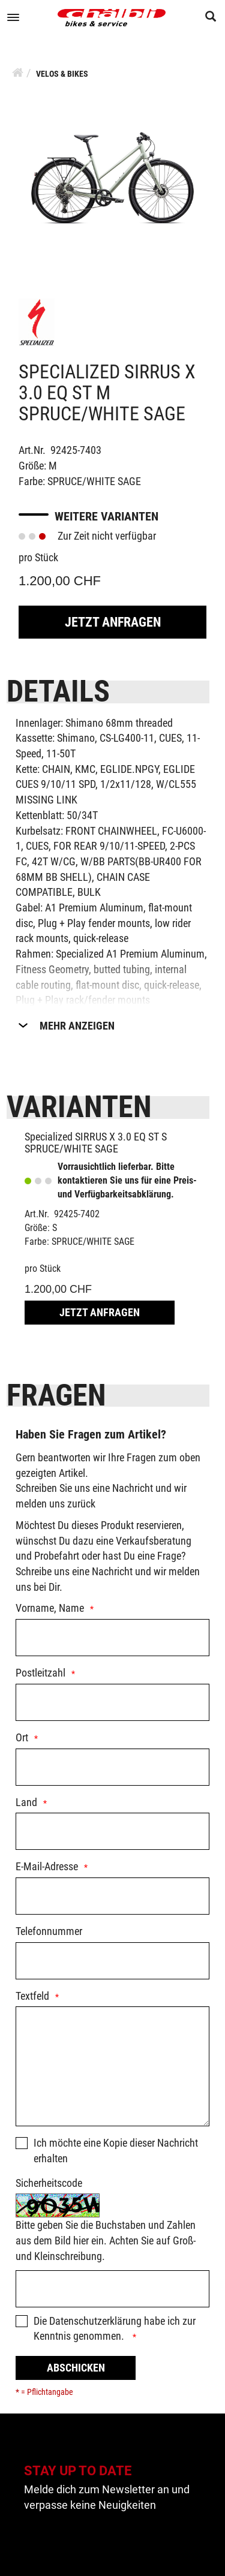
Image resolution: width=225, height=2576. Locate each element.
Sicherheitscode (49, 2183)
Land (26, 1802)
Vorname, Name (50, 1608)
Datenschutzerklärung (95, 2321)
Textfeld (32, 1996)
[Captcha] (112, 2288)
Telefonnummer (49, 1931)
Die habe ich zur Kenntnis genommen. (115, 2329)
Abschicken (76, 2367)
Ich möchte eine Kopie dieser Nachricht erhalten (116, 2150)
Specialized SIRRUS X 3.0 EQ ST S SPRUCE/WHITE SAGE (96, 1142)
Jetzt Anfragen (113, 622)
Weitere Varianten (106, 516)
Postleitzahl (40, 1672)
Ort (22, 1737)
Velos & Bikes (62, 74)
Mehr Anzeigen (77, 1025)
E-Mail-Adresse (47, 1866)
